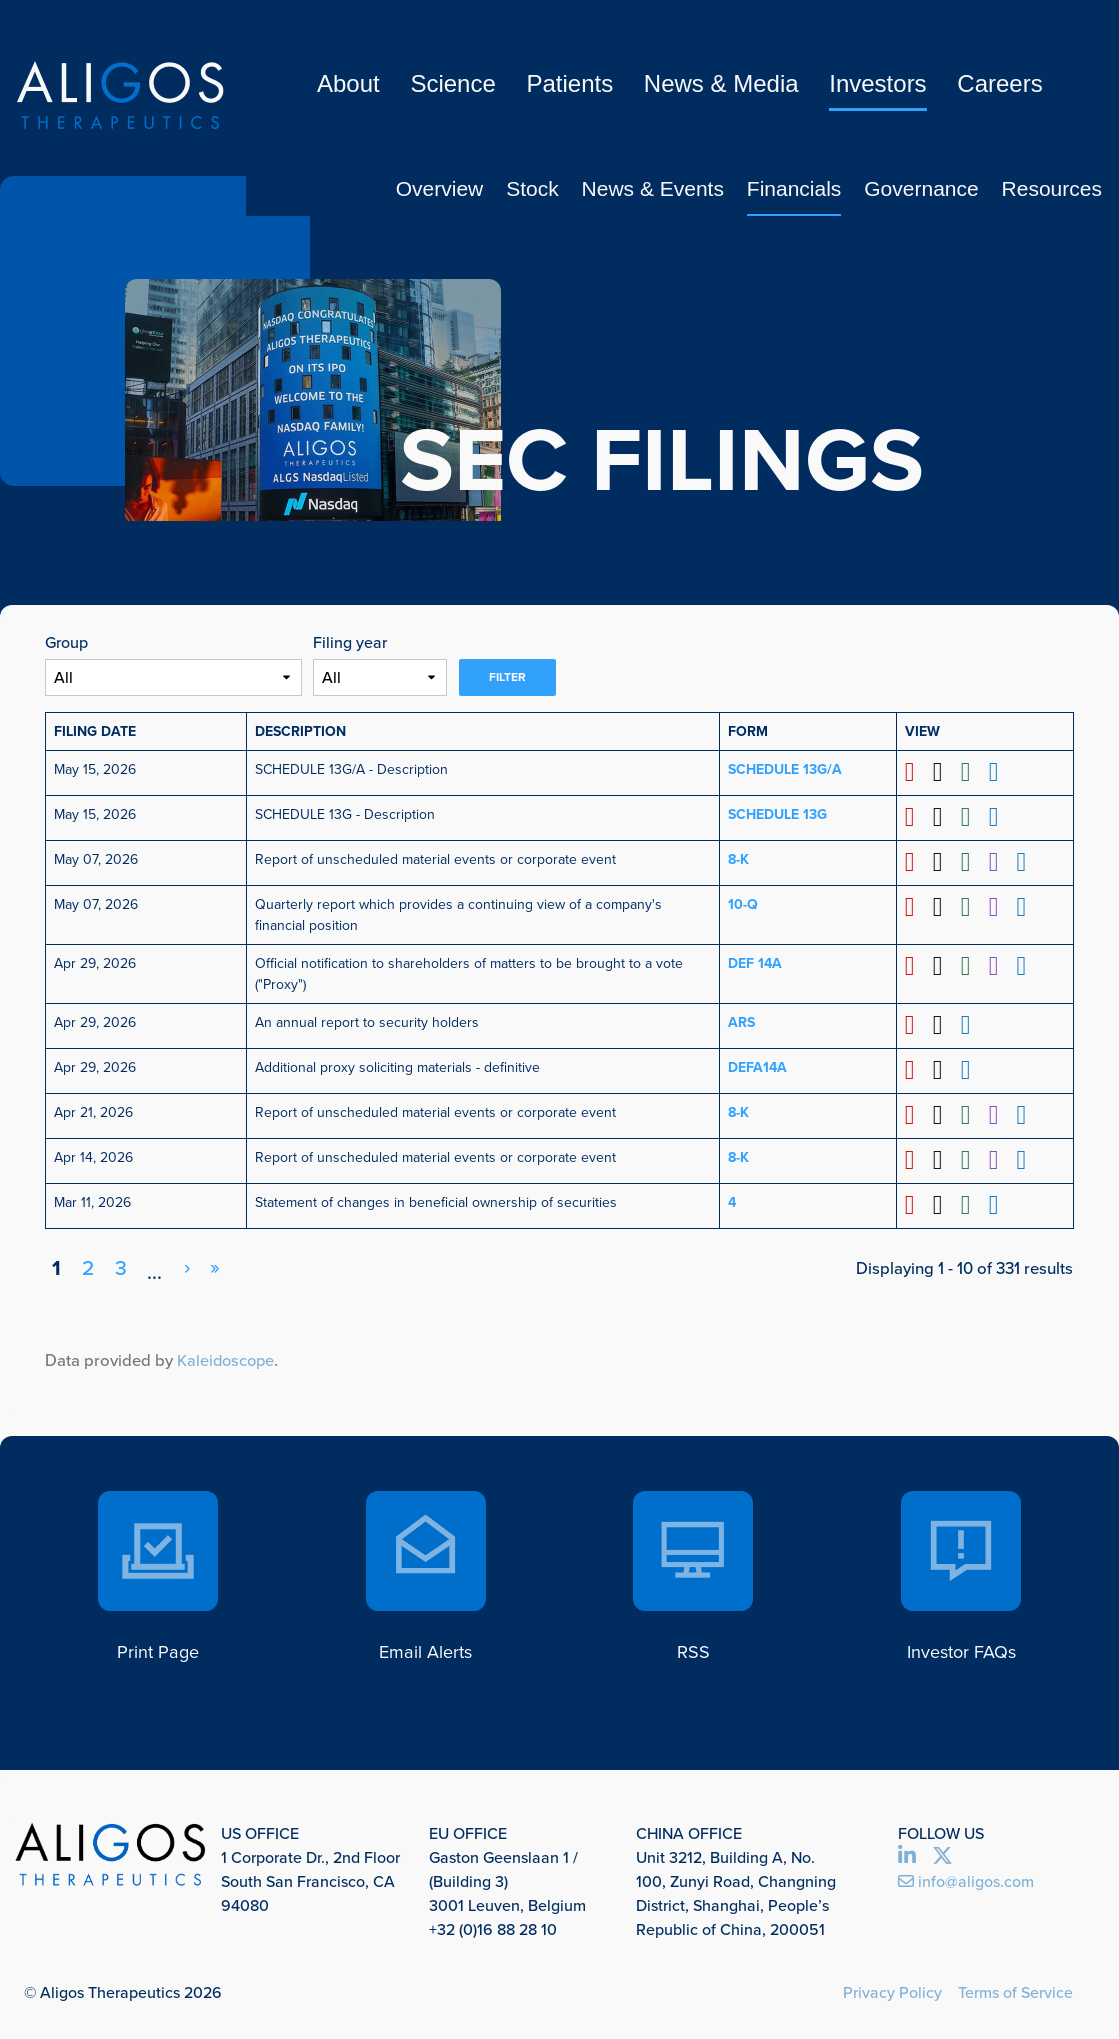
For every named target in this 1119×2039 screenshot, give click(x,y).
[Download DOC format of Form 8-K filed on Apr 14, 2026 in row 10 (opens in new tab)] (945, 1156)
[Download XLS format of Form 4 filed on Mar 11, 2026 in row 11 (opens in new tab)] (972, 1200)
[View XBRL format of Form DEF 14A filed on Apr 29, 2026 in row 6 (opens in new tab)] (999, 964)
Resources (1052, 188)
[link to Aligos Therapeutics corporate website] (120, 95)
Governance (921, 188)
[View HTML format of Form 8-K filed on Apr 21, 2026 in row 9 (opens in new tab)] (1026, 1111)
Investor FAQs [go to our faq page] (961, 1643)
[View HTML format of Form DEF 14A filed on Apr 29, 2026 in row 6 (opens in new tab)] (1026, 964)
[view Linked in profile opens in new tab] (915, 1851)
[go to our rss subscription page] (694, 1544)
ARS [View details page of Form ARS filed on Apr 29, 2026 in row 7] (741, 1020)
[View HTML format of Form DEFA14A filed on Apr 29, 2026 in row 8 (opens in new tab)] (972, 1067)
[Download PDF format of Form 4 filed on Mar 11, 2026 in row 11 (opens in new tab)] (918, 1200)
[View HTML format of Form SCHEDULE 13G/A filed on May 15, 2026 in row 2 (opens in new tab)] (999, 772)
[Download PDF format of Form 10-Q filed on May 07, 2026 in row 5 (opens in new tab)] (918, 905)
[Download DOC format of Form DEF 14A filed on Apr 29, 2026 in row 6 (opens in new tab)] (945, 964)
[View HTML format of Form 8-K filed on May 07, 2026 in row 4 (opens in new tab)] (1026, 861)
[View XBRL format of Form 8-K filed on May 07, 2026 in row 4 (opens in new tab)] (999, 861)
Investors (877, 83)
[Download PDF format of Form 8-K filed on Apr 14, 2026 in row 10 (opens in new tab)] (918, 1156)
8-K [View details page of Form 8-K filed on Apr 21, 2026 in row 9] (738, 1108)
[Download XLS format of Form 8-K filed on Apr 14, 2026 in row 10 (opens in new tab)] (972, 1156)
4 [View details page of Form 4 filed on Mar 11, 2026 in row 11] (732, 1197)
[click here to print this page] (158, 1544)
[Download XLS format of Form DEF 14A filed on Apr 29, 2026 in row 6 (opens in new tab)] (972, 964)
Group (66, 642)
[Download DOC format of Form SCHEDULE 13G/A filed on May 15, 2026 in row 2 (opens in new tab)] (945, 772)
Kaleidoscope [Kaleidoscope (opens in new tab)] (227, 1354)
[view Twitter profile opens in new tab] (948, 1851)
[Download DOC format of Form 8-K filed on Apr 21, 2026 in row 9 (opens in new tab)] (945, 1111)
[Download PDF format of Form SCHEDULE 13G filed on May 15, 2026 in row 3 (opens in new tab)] (918, 817)
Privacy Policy (892, 1986)
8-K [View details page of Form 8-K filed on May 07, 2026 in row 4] (738, 858)
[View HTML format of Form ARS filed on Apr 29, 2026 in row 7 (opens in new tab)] (972, 1023)
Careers (999, 83)
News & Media (721, 83)
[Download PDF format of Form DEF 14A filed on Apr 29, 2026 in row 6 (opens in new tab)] (918, 964)
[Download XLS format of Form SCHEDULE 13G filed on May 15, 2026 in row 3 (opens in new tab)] (972, 817)
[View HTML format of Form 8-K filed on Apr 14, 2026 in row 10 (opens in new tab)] (1026, 1156)
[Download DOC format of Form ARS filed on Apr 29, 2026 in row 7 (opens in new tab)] (945, 1023)
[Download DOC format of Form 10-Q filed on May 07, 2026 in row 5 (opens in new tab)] (945, 905)
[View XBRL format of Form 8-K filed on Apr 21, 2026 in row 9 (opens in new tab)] (999, 1111)
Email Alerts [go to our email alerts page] (425, 1643)
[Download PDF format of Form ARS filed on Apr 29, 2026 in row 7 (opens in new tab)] (918, 1023)
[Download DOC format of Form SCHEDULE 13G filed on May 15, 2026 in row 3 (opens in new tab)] (945, 817)
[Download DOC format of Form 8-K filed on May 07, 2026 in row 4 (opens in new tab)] (945, 861)
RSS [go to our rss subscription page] (693, 1643)
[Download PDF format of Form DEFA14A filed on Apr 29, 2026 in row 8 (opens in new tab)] (918, 1067)
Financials (794, 188)
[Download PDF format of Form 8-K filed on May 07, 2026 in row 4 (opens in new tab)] (918, 861)
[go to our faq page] (961, 1544)
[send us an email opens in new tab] (1001, 1876)
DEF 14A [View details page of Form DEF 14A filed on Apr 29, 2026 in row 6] (755, 961)
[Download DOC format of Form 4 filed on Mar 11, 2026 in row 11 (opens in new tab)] (945, 1200)
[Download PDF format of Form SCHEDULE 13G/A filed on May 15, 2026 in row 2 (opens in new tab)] (918, 772)
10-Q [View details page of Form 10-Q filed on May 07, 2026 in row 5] (743, 902)
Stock (532, 188)
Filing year (350, 642)
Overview (440, 188)
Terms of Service (1015, 1986)
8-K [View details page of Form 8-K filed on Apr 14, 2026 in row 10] (738, 1153)
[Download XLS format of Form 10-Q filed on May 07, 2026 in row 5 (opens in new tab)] (972, 905)
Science (452, 83)
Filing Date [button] (95, 731)
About (348, 83)
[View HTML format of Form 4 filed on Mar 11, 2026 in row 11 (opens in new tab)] (999, 1200)
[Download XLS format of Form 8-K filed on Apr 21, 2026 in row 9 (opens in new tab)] (972, 1111)
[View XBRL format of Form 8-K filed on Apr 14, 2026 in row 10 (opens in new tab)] (999, 1156)
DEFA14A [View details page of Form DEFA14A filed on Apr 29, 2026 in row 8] (757, 1064)
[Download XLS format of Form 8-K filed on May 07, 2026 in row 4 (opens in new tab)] (972, 861)
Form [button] (748, 731)
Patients (569, 83)
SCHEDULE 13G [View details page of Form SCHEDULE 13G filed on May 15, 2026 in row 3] (777, 814)
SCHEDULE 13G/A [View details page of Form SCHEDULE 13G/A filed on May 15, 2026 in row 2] (785, 769)
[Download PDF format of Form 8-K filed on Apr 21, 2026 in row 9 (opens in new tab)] (918, 1111)
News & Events (653, 188)
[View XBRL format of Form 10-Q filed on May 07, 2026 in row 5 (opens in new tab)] (999, 905)
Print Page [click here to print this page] (158, 1643)
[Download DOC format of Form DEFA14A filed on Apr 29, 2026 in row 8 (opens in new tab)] (945, 1067)
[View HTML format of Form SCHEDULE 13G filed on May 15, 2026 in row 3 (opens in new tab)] (999, 817)
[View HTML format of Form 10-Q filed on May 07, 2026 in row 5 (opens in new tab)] (1026, 905)
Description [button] (300, 731)
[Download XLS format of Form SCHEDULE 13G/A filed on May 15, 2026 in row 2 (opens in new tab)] (972, 772)
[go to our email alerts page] (426, 1544)
